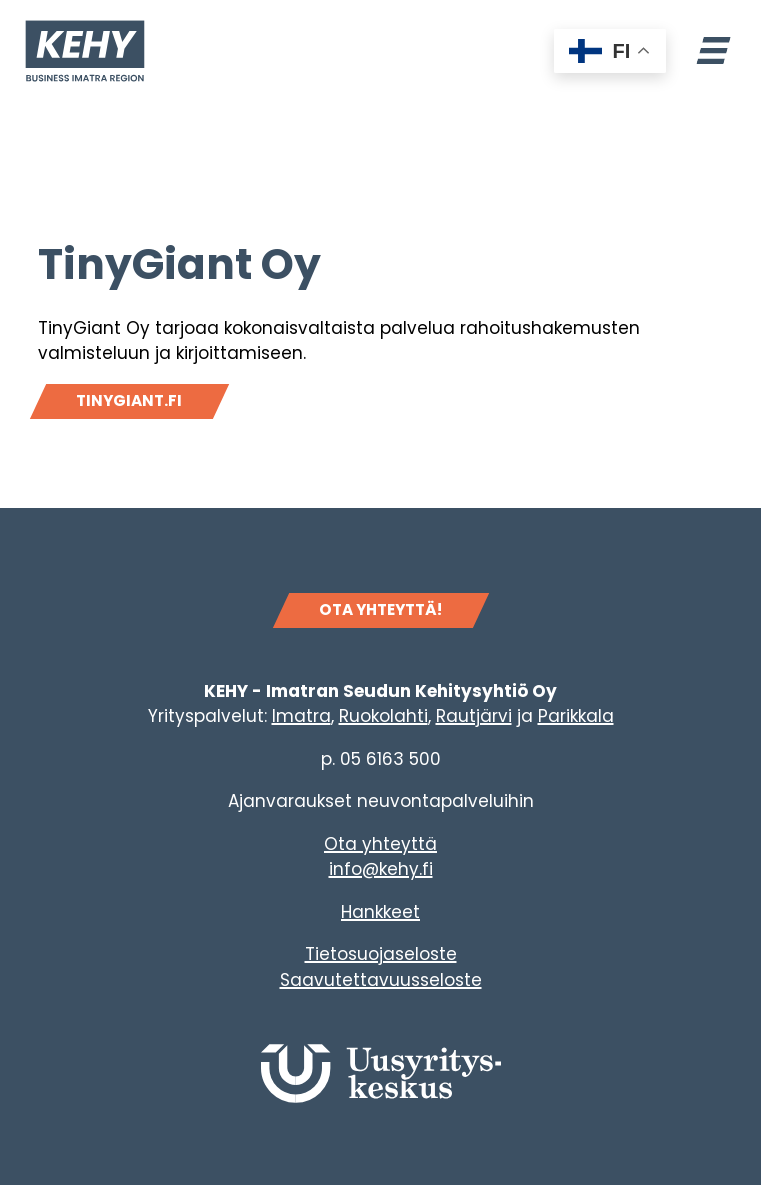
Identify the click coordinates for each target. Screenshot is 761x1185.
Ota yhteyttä (380, 844)
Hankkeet (380, 912)
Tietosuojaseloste (381, 954)
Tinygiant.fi (129, 400)
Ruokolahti (383, 716)
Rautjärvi (474, 716)
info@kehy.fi (381, 869)
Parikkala (576, 716)
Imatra (301, 716)
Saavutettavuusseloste (381, 980)
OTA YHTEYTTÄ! (380, 609)
